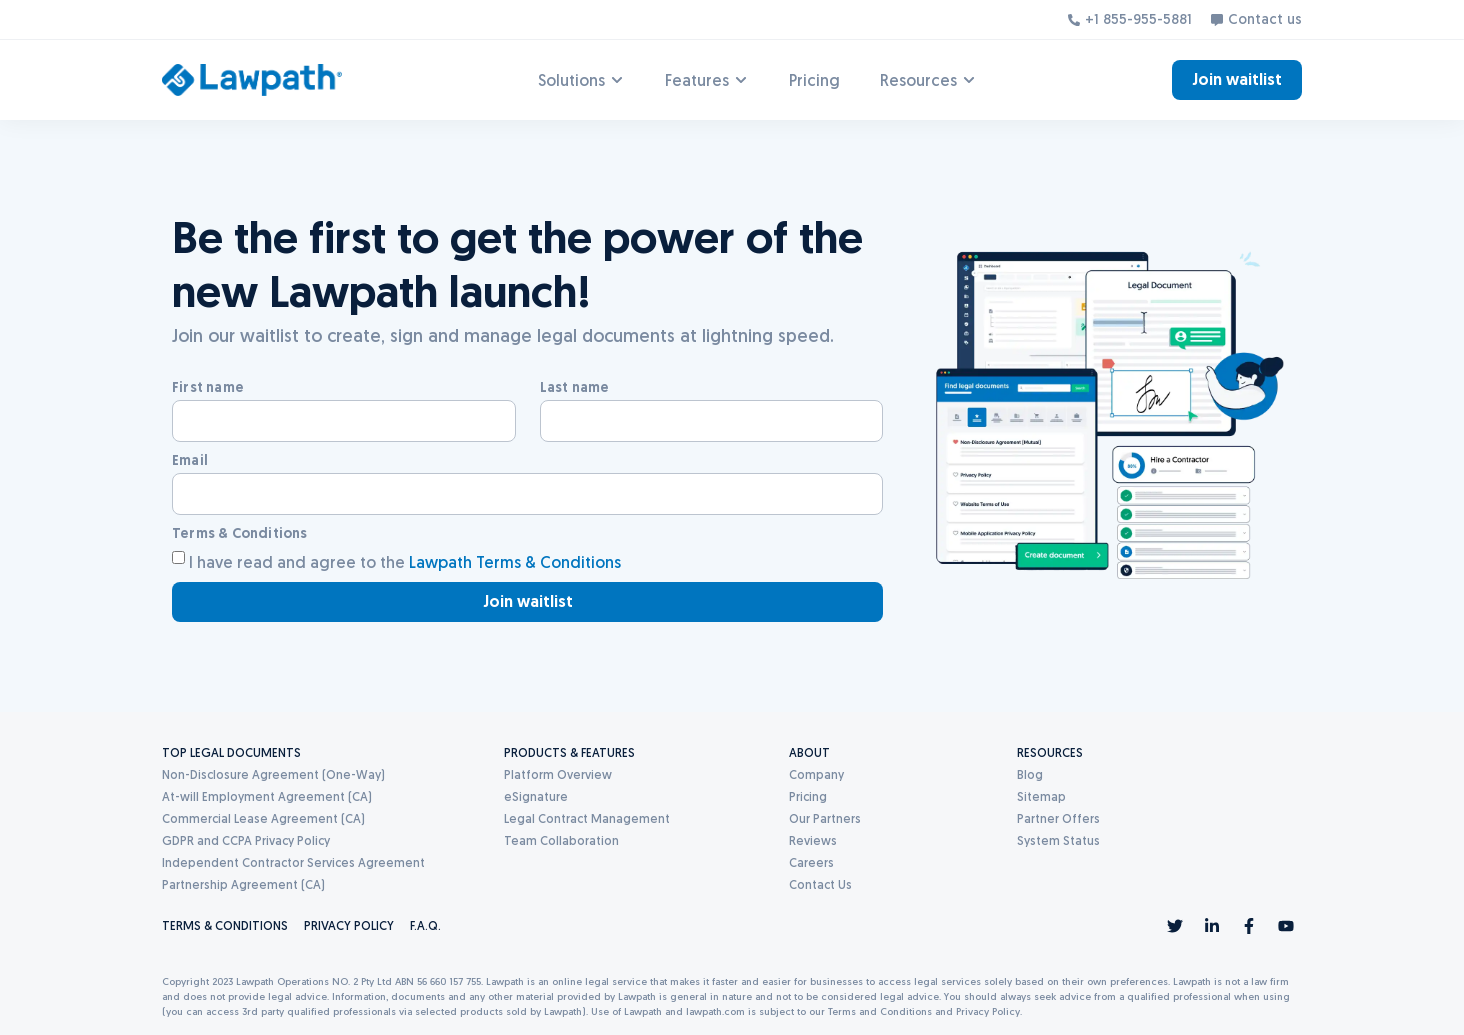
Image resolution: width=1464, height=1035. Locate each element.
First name (208, 387)
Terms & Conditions (240, 533)
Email (190, 460)
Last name (575, 387)
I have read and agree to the (405, 562)
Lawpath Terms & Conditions (515, 562)
